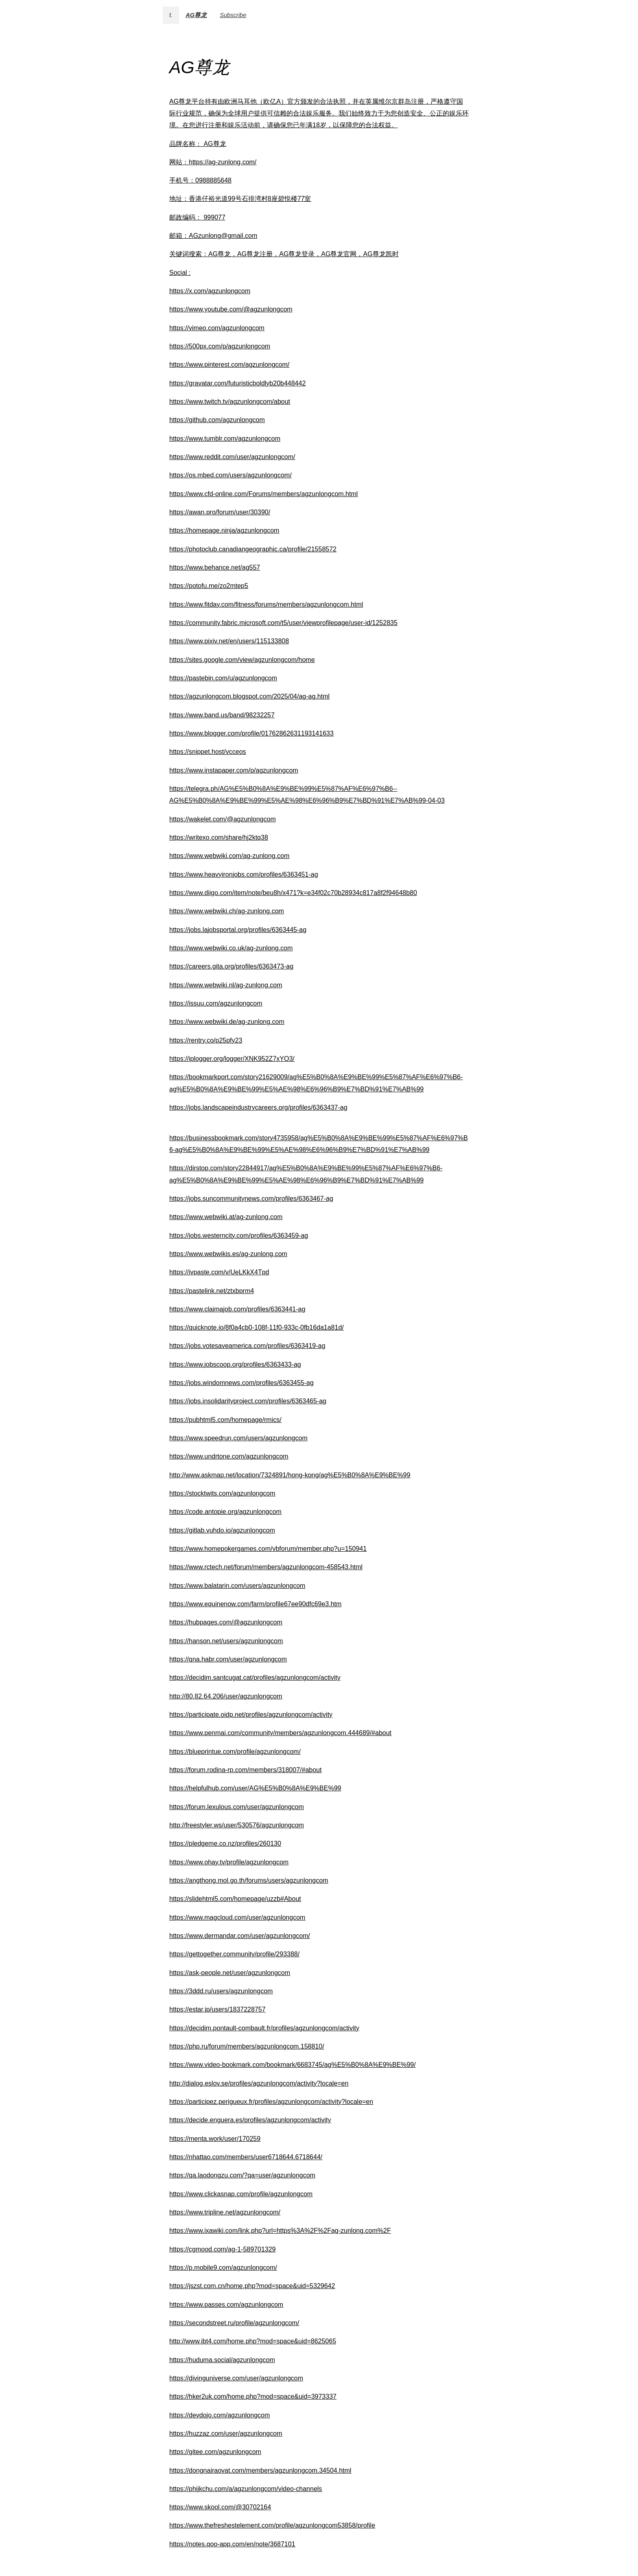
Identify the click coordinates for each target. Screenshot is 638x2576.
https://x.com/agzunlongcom (209, 290)
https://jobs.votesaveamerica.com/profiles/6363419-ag (247, 1345)
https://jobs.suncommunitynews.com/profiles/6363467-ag (251, 1198)
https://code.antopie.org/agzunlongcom (225, 1511)
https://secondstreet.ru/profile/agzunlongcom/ (234, 2322)
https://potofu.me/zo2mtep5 (208, 585)
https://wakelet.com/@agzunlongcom (222, 819)
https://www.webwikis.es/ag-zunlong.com (228, 1253)
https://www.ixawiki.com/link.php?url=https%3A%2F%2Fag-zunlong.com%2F (280, 2230)
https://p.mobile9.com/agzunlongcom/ (223, 2267)
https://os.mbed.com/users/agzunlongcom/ (230, 475)
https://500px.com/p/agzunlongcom (219, 346)
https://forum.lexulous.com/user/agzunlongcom (236, 1806)
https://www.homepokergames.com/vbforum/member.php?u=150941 (268, 1548)
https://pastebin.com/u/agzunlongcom (223, 678)
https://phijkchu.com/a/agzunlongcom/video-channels (245, 2488)
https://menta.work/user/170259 (214, 2138)
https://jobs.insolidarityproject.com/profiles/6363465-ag (247, 1401)
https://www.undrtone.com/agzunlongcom (228, 1456)
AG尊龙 (196, 15)
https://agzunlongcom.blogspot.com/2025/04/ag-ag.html (249, 696)
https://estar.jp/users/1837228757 (217, 2009)
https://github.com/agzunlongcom (217, 419)
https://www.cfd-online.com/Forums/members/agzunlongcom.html (263, 493)
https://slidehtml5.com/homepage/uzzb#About (235, 1898)
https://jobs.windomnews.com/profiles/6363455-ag (241, 1382)
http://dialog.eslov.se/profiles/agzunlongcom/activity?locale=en (258, 2083)
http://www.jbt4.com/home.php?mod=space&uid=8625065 (252, 2341)
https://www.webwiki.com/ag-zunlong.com (229, 855)
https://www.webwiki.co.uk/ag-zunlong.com (231, 948)
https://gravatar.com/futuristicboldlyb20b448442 (237, 383)
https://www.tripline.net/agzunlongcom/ (224, 2212)
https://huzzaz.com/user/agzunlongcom (225, 2433)
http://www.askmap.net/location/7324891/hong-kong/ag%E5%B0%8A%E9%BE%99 (289, 1475)
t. (171, 15)
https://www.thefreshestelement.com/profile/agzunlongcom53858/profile (272, 2525)
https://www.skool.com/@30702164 (220, 2507)
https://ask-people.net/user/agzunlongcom (229, 1972)
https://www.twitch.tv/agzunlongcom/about (229, 401)
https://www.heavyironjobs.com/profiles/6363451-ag (243, 874)
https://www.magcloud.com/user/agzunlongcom (237, 1917)
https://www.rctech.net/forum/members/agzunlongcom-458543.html (266, 1566)
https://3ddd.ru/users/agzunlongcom (221, 1991)
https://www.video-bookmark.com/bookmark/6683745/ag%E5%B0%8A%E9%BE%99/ (292, 2064)
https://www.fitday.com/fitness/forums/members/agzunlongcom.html (266, 604)
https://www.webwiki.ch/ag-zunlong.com (226, 911)
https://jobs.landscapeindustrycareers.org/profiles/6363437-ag (258, 1107)
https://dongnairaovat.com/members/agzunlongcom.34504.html (260, 2470)
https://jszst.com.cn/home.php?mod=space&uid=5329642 (252, 2285)
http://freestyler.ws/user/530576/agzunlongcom (236, 1825)
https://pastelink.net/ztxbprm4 (211, 1290)
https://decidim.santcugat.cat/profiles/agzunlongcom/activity (255, 1677)
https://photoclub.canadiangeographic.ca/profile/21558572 (252, 549)
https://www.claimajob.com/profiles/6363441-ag (237, 1309)
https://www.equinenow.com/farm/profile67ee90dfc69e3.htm (255, 1603)
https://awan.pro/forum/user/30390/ (219, 512)
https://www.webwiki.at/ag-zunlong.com (225, 1216)
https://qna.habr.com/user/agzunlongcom (228, 1659)
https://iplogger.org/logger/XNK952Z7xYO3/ (232, 1058)
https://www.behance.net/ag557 (214, 567)
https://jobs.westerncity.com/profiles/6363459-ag (238, 1235)
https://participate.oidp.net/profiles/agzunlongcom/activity (250, 1714)
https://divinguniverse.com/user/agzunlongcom (236, 2378)
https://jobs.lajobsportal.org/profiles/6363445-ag (237, 929)
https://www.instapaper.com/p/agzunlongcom (233, 770)
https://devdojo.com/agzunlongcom (219, 2415)
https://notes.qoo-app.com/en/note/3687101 (232, 2544)
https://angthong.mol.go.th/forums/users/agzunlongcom (248, 1880)
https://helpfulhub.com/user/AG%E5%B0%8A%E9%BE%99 (255, 1788)
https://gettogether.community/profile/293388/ (234, 1954)
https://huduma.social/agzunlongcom (222, 2359)
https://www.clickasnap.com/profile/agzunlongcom (240, 2194)
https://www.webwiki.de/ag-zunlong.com (226, 1021)
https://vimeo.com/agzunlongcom (216, 327)
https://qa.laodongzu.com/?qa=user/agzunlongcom (242, 2175)
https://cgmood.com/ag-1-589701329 (222, 2249)
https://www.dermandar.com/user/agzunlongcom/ (239, 1935)
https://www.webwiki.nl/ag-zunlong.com (225, 985)
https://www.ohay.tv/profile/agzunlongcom (228, 1862)
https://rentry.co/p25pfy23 (205, 1040)
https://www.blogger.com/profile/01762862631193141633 (251, 733)
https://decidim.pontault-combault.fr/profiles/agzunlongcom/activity (264, 2028)
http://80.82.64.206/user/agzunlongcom (225, 1696)
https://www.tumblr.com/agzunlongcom (224, 438)
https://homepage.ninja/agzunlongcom (224, 530)
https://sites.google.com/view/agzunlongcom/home (242, 659)
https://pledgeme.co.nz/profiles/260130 (225, 1843)
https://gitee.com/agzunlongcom (215, 2451)
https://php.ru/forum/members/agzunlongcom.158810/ (246, 2046)
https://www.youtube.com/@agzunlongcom (231, 309)
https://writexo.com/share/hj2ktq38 (218, 837)
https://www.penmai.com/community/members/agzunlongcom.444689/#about (280, 1732)
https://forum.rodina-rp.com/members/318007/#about (245, 1769)
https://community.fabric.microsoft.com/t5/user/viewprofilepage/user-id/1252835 (283, 622)
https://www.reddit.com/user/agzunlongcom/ (232, 456)
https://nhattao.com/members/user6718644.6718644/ (245, 2157)
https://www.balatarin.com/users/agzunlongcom (237, 1585)
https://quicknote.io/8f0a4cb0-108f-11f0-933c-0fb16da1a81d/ (256, 1327)
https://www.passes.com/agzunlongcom (226, 2304)
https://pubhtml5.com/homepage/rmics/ (225, 1419)
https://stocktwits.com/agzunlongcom (222, 1493)
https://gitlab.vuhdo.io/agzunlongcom (222, 1530)
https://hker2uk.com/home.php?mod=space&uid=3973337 (252, 2396)
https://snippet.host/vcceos (207, 751)
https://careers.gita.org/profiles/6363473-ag (231, 966)
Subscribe (233, 15)
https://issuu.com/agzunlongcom (215, 1003)
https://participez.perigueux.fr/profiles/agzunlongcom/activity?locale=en (271, 2101)
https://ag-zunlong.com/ (222, 162)
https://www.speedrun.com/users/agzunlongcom (238, 1438)
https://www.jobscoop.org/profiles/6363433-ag (235, 1364)
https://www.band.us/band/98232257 (222, 715)
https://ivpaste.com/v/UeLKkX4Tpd (219, 1272)
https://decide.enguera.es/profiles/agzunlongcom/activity (250, 2120)
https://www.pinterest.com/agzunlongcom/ (229, 364)
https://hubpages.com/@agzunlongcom (225, 1622)
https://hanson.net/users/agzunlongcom (226, 1640)
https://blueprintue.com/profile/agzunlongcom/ (235, 1751)
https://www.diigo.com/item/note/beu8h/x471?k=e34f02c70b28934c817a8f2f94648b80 (293, 892)
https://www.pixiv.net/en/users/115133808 (229, 641)
